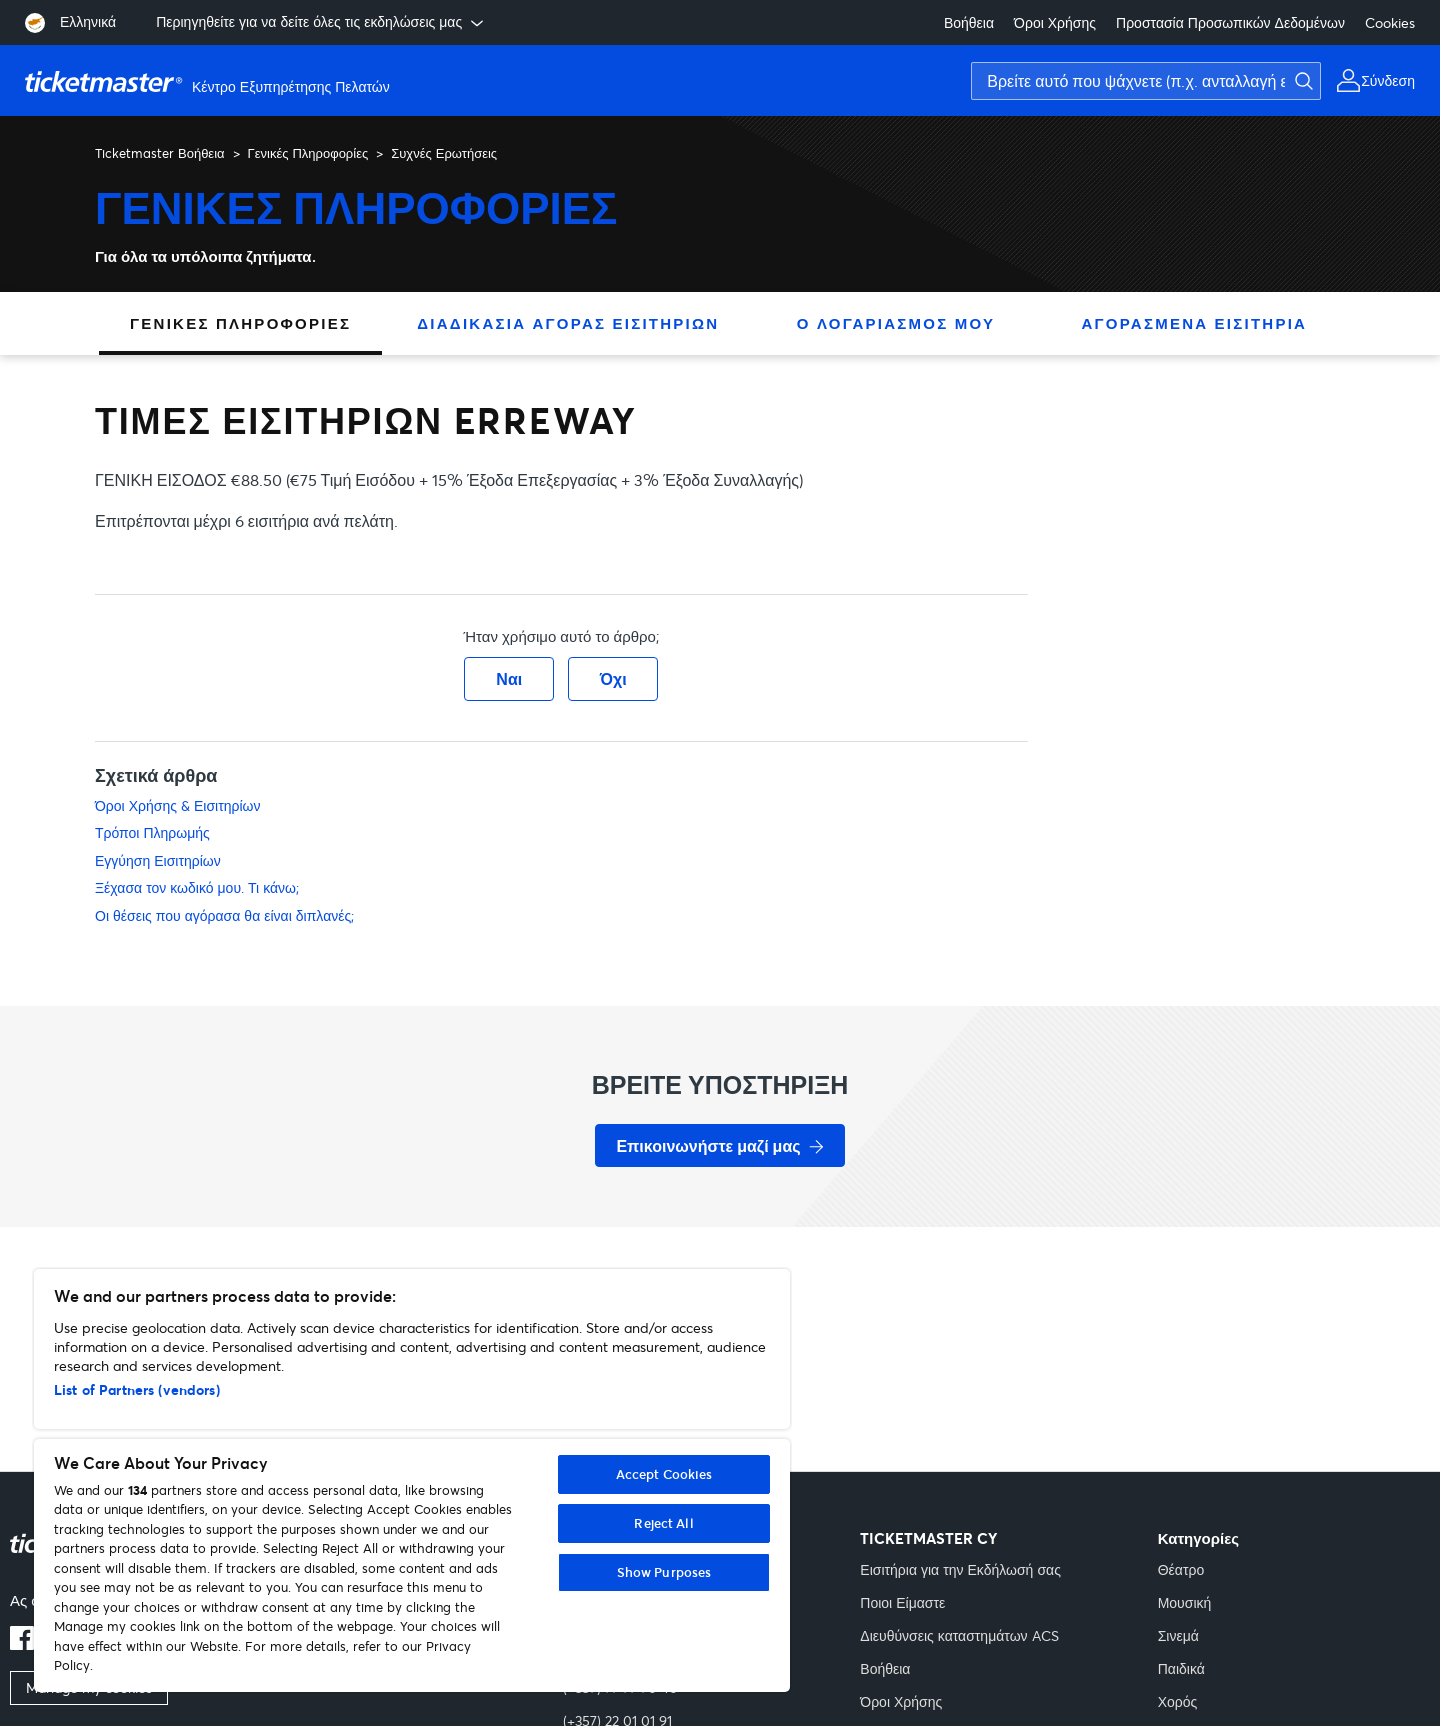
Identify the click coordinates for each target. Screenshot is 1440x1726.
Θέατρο (1181, 1569)
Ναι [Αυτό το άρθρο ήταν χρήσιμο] (509, 678)
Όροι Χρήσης (1055, 22)
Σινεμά (1178, 1635)
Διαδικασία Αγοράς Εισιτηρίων (568, 323)
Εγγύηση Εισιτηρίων (158, 860)
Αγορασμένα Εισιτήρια (1194, 323)
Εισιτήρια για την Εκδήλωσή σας (960, 1569)
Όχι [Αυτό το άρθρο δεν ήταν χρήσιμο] (613, 678)
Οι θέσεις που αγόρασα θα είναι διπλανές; (224, 915)
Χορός (1178, 1701)
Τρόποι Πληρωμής (152, 832)
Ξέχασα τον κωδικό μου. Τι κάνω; (197, 887)
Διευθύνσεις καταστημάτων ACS (959, 1635)
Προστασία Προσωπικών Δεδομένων (1230, 22)
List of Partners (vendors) (137, 1389)
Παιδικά (1181, 1668)
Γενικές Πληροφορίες (308, 153)
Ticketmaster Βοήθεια (160, 153)
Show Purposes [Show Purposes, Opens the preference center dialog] (664, 1572)
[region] (412, 1480)
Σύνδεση (1388, 80)
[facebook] (22, 1644)
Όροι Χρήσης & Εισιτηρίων (177, 805)
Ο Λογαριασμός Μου (896, 323)
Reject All (663, 1523)
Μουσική (1185, 1602)
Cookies (1390, 22)
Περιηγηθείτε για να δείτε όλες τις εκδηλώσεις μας (321, 22)
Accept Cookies (664, 1474)
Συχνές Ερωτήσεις (444, 153)
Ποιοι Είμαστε (902, 1602)
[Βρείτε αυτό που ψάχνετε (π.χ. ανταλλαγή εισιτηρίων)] (1146, 81)
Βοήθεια (969, 22)
